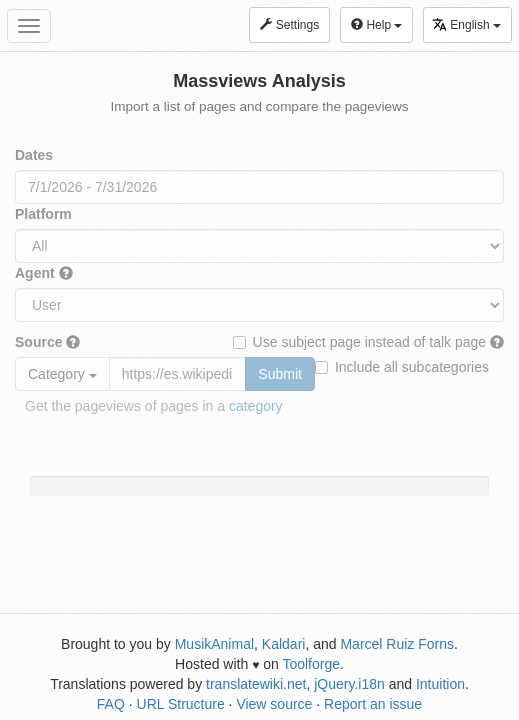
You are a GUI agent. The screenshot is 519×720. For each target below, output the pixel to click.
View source (274, 704)
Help (376, 25)
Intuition (440, 684)
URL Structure (181, 704)
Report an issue (373, 704)
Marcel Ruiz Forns (397, 644)
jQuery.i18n (349, 684)
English (466, 24)
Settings (289, 25)
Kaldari (284, 644)
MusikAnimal (214, 644)
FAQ (111, 704)
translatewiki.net (256, 684)
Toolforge (311, 664)
